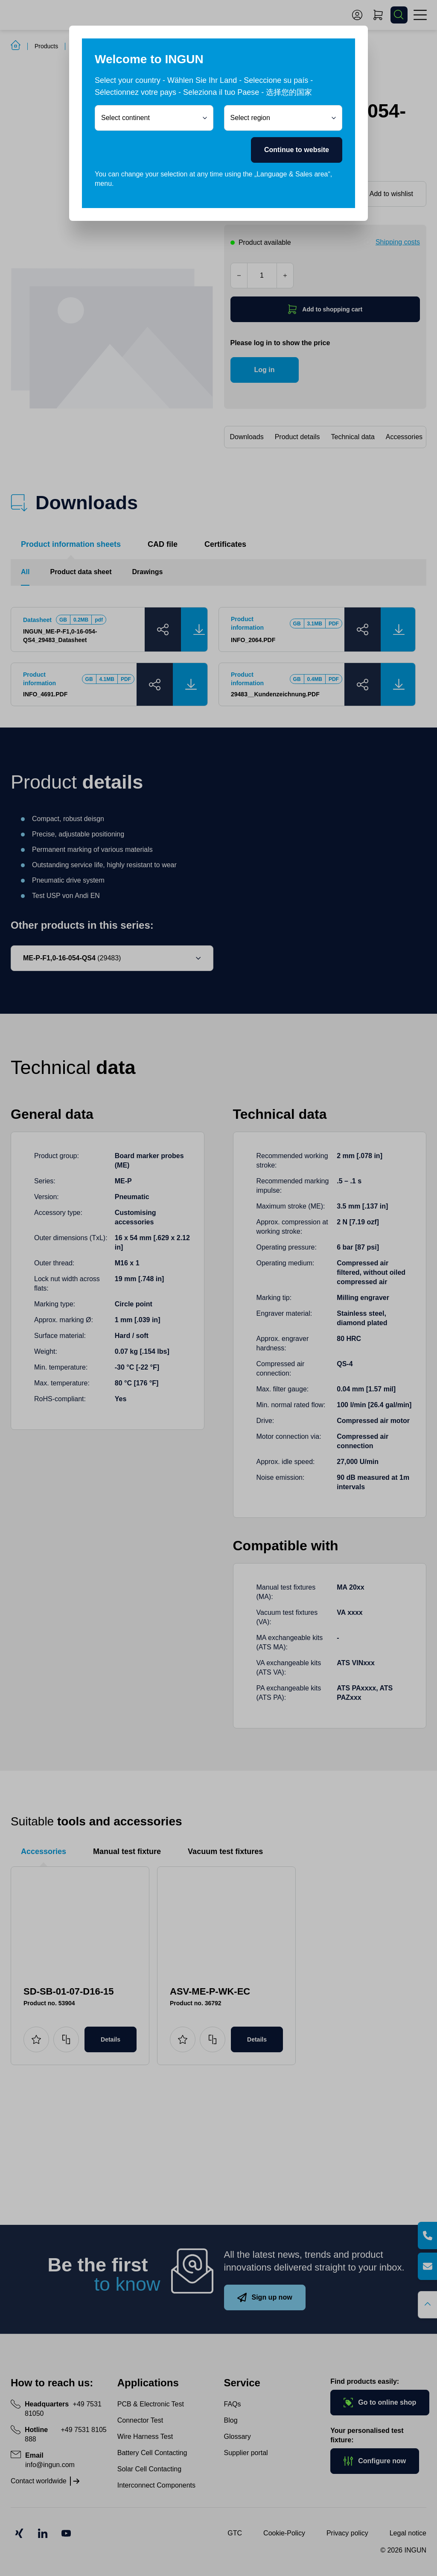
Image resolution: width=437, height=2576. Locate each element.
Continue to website (296, 149)
